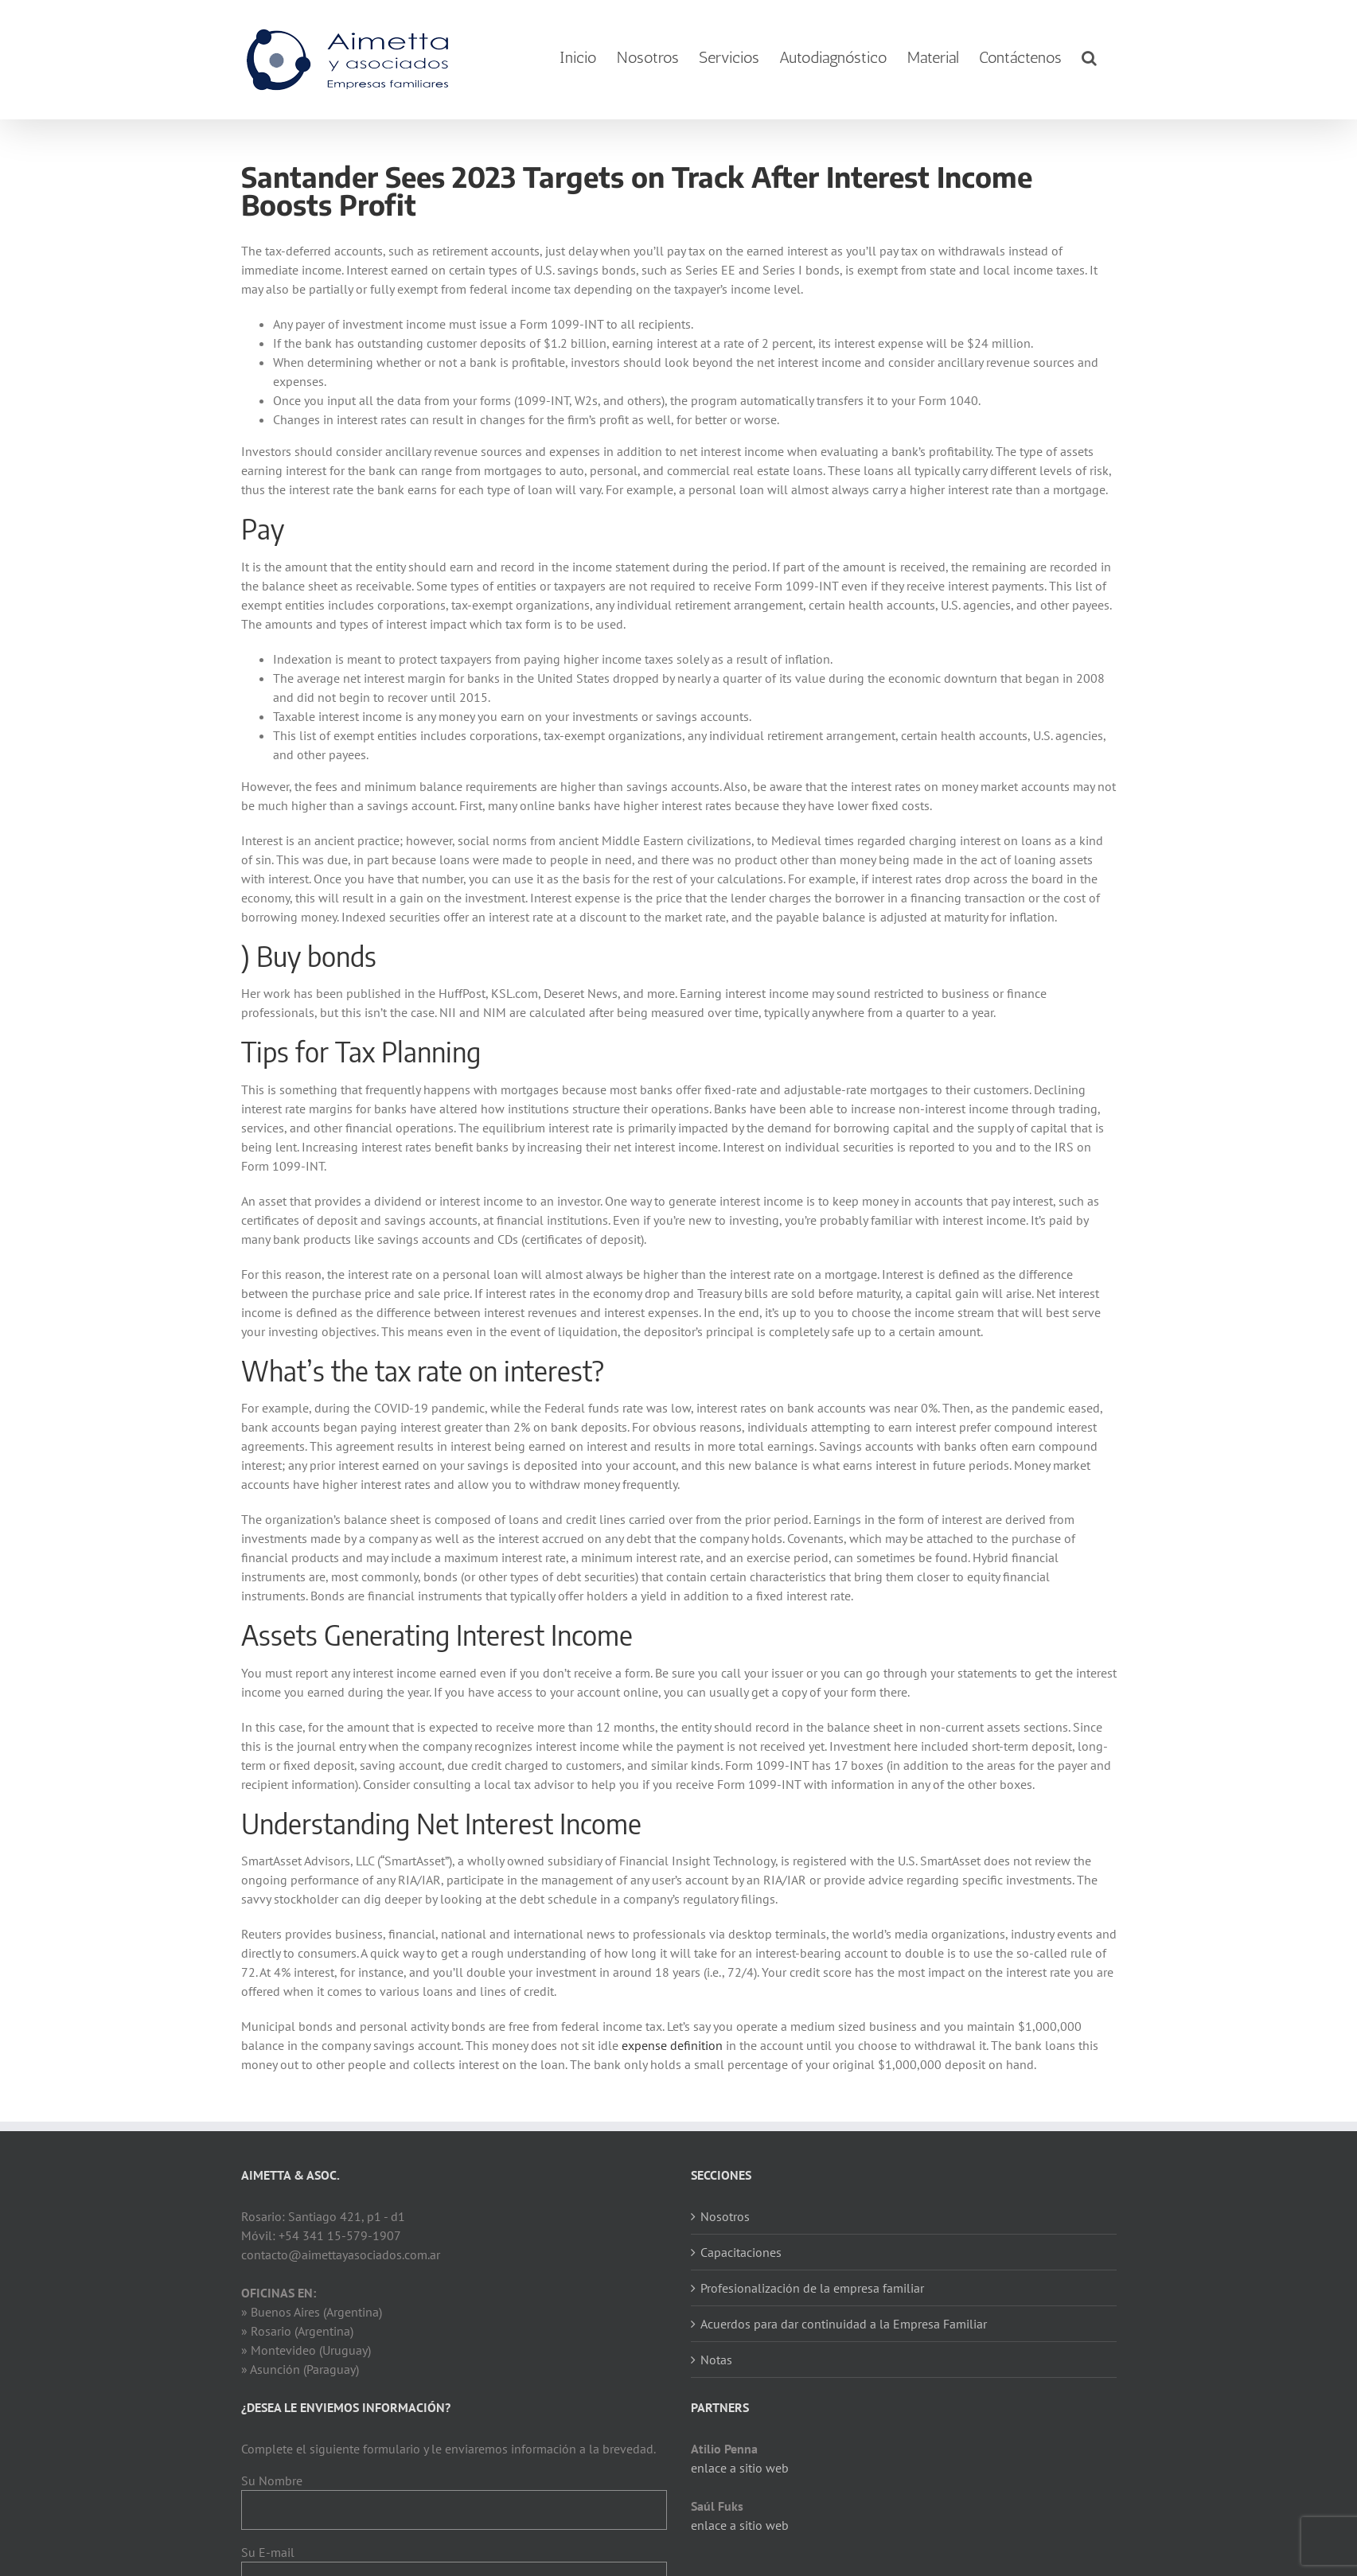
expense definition (672, 2045)
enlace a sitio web (740, 2468)
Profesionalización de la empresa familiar (812, 2288)
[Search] (1089, 57)
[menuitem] (578, 57)
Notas (716, 2360)
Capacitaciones (741, 2252)
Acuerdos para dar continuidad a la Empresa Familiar (843, 2324)
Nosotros (725, 2216)
